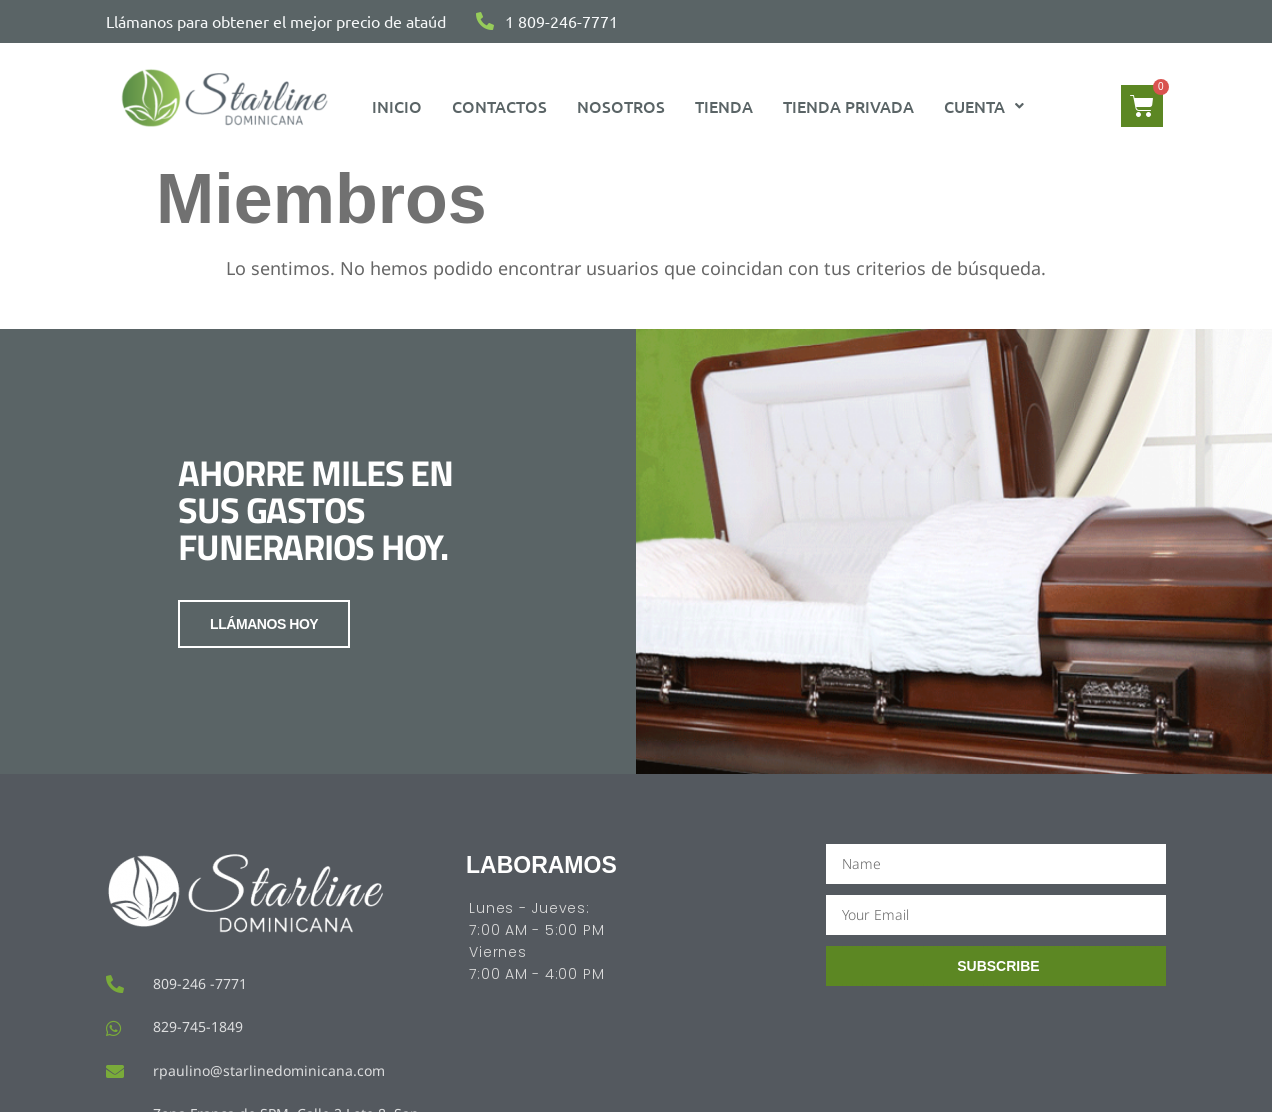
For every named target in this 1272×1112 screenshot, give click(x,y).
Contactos (499, 106)
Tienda (724, 106)
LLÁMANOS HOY (264, 624)
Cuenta (984, 106)
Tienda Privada (848, 106)
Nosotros (621, 106)
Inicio (397, 106)
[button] (984, 106)
